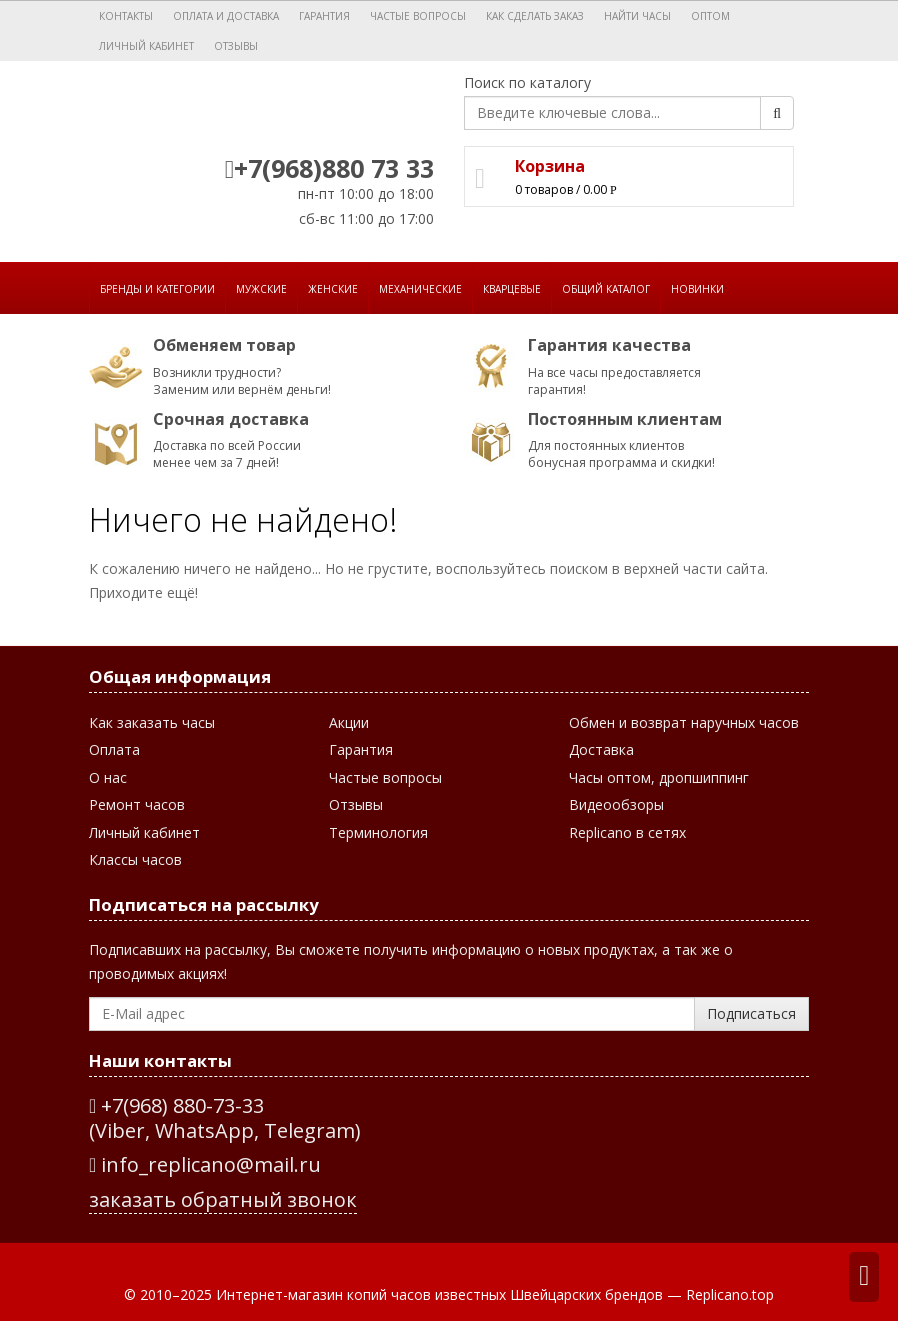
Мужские (261, 289)
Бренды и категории (157, 289)
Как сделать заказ (535, 16)
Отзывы (236, 46)
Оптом (710, 16)
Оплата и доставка (226, 16)
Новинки (697, 289)
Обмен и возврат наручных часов (684, 722)
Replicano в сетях (627, 832)
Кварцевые (512, 289)
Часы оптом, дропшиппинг (659, 777)
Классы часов (135, 859)
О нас (108, 777)
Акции (349, 722)
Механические (420, 289)
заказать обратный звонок (223, 1199)
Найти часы (637, 16)
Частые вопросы (418, 16)
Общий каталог (606, 289)
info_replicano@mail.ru (205, 1164)
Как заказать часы (152, 722)
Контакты (126, 16)
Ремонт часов (137, 804)
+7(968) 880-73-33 (182, 1105)
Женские (333, 289)
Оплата (114, 749)
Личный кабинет (146, 46)
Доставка (601, 749)
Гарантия (324, 16)
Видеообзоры (616, 804)
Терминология (378, 832)
